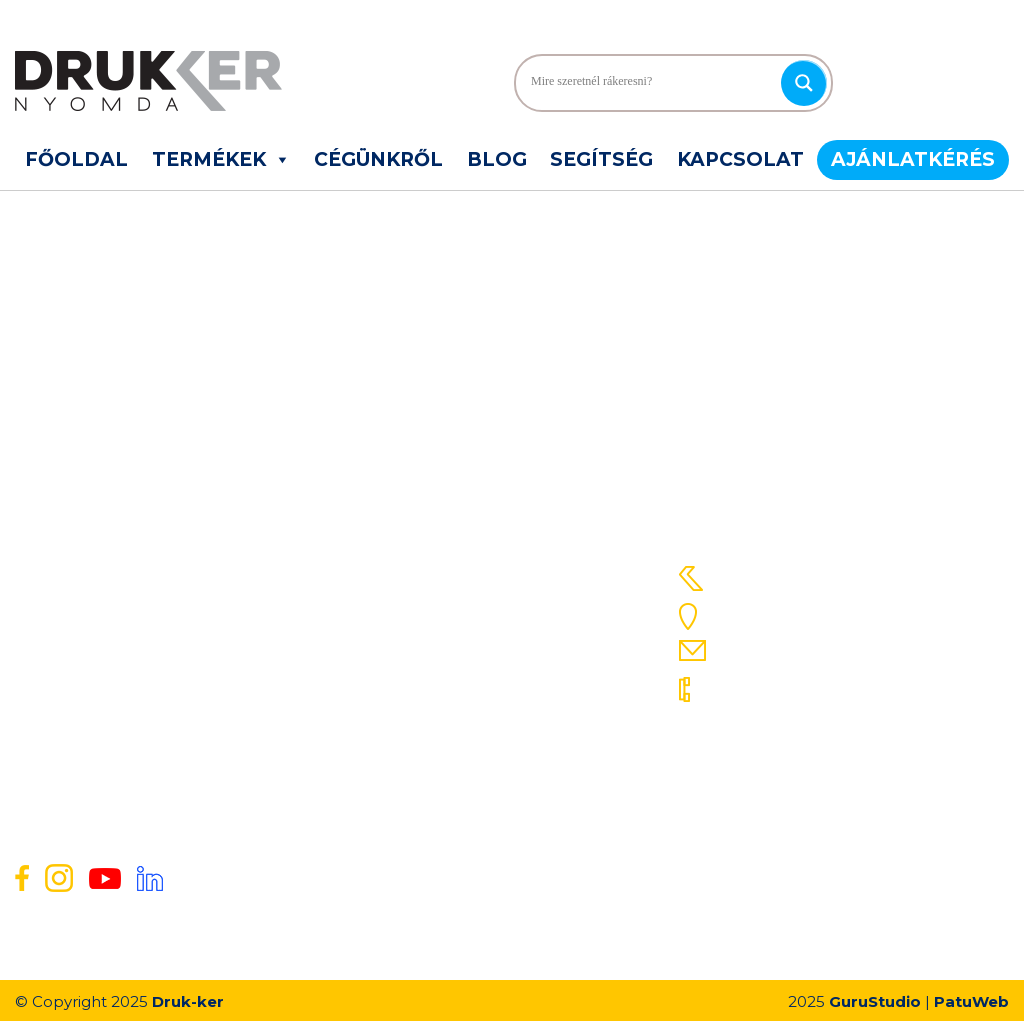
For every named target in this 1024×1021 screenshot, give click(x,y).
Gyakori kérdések (407, 605)
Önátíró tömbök (71, 631)
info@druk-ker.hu (790, 650)
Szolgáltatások (398, 579)
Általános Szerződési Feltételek (456, 683)
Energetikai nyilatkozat (427, 709)
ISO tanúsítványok (411, 735)
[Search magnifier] (804, 83)
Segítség (601, 159)
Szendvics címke (73, 605)
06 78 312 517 (767, 687)
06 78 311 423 (768, 724)
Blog (497, 159)
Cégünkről (378, 159)
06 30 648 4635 (779, 761)
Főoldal (76, 159)
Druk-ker (188, 1001)
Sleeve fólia (54, 579)
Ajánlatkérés (913, 159)
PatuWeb (971, 1001)
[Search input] (653, 82)
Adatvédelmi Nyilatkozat (433, 657)
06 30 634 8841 (777, 798)
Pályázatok (385, 761)
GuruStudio (875, 1001)
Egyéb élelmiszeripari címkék (117, 657)
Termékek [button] (221, 160)
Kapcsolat (740, 159)
